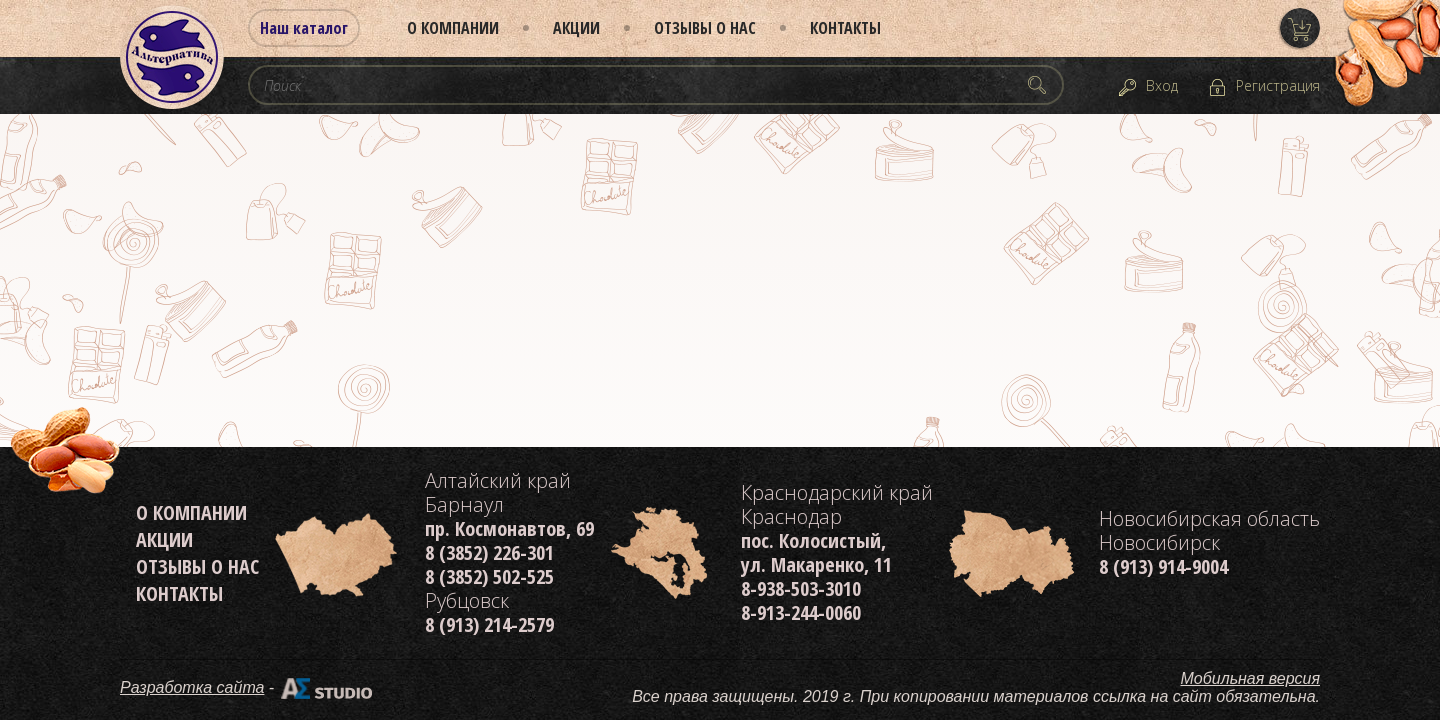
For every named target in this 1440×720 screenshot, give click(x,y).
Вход (1162, 85)
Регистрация (1278, 85)
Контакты (845, 28)
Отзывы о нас (705, 28)
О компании (453, 28)
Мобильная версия (1251, 678)
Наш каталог (304, 28)
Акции (576, 28)
